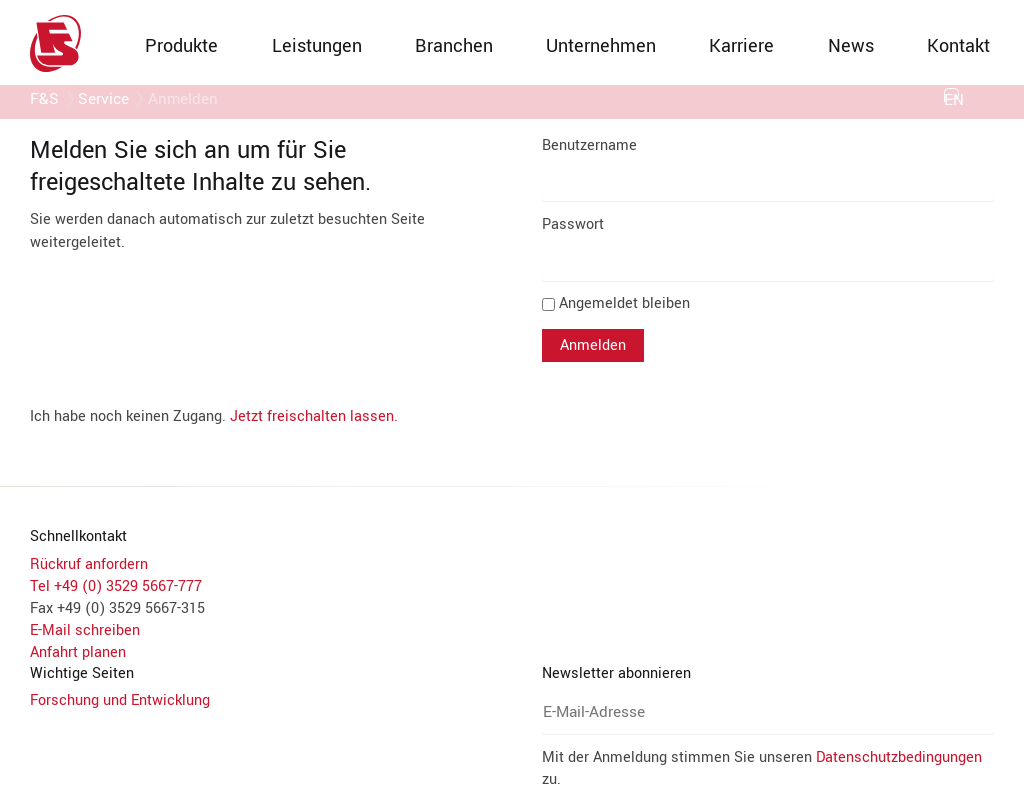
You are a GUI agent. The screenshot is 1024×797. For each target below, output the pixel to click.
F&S (44, 103)
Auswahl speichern (520, 489)
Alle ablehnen (653, 489)
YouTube (251, 436)
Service (103, 103)
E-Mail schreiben (85, 630)
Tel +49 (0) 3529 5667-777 (116, 586)
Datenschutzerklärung (547, 534)
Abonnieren (597, 705)
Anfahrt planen (78, 652)
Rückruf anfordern (89, 564)
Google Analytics (278, 379)
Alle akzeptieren (379, 489)
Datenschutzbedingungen (625, 664)
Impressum (447, 534)
